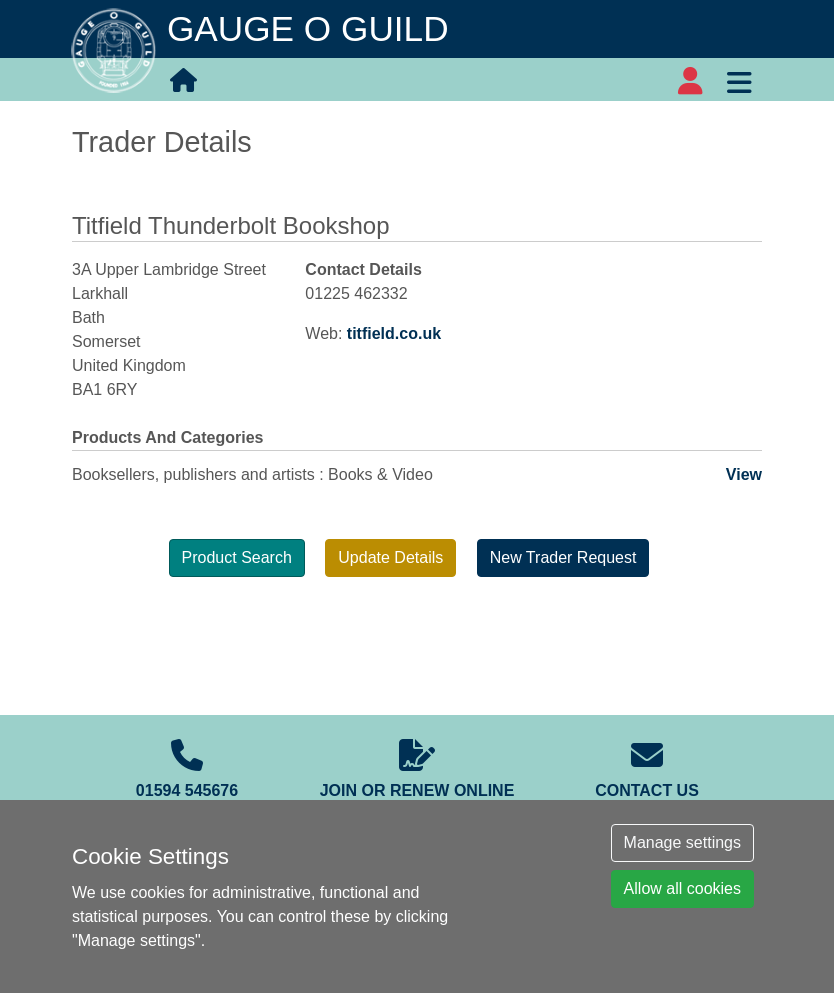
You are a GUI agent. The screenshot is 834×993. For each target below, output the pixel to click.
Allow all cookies (682, 888)
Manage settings (682, 842)
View (744, 474)
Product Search (237, 557)
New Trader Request (563, 557)
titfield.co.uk (394, 333)
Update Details (390, 557)
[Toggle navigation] (739, 80)
